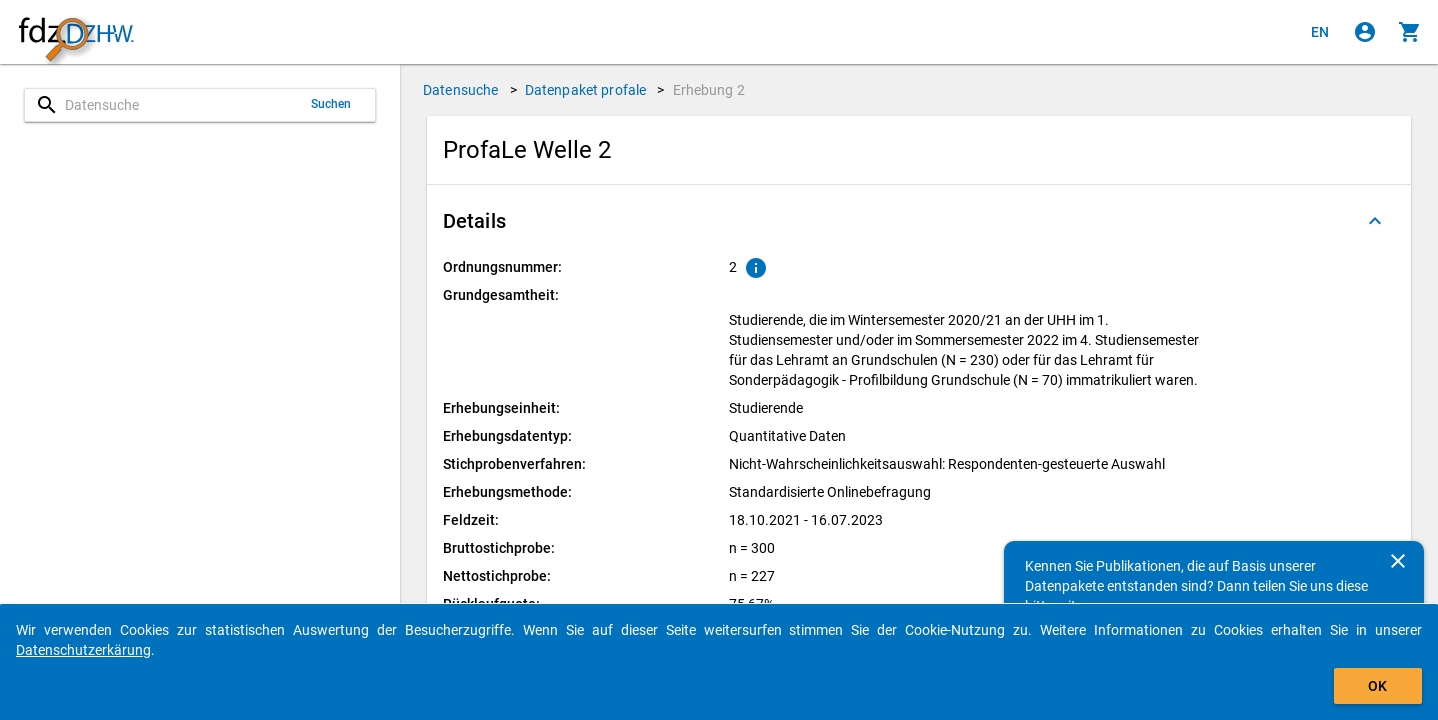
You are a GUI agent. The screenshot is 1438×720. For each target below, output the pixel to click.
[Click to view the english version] (1320, 32)
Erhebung (709, 90)
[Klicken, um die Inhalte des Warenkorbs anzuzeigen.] (1410, 32)
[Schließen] (1398, 561)
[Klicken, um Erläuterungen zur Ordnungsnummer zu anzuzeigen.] (756, 268)
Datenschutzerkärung (83, 650)
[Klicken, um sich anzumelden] (1365, 32)
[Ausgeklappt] (1375, 221)
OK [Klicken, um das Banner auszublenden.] (1377, 686)
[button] (919, 221)
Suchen (331, 104)
